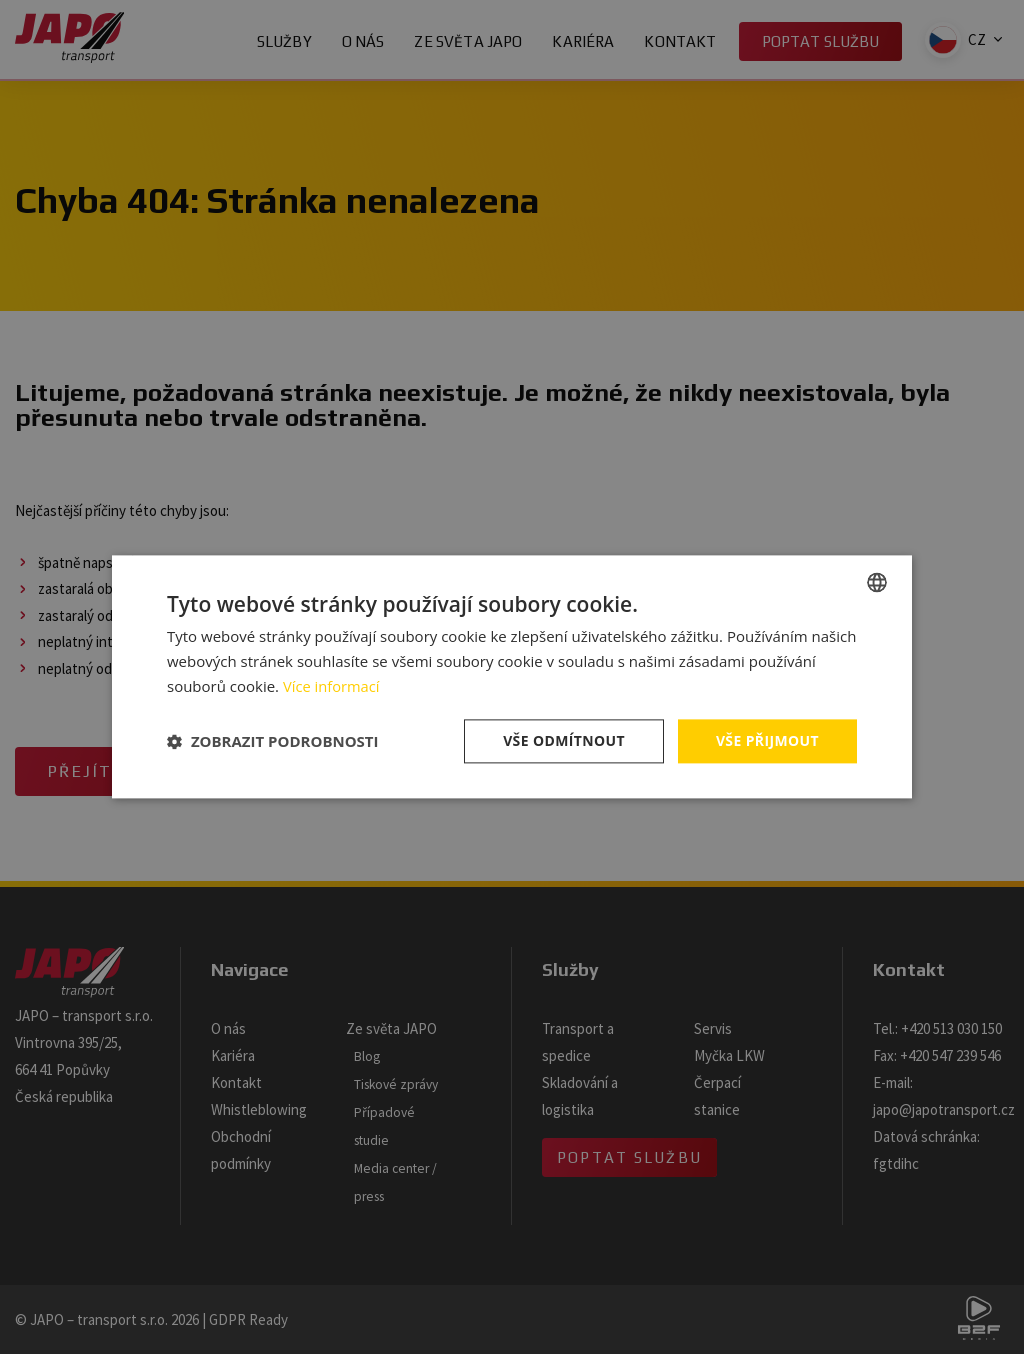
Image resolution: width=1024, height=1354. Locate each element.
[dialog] (512, 677)
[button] (273, 741)
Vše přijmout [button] (767, 740)
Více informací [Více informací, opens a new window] (332, 686)
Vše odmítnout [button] (563, 740)
